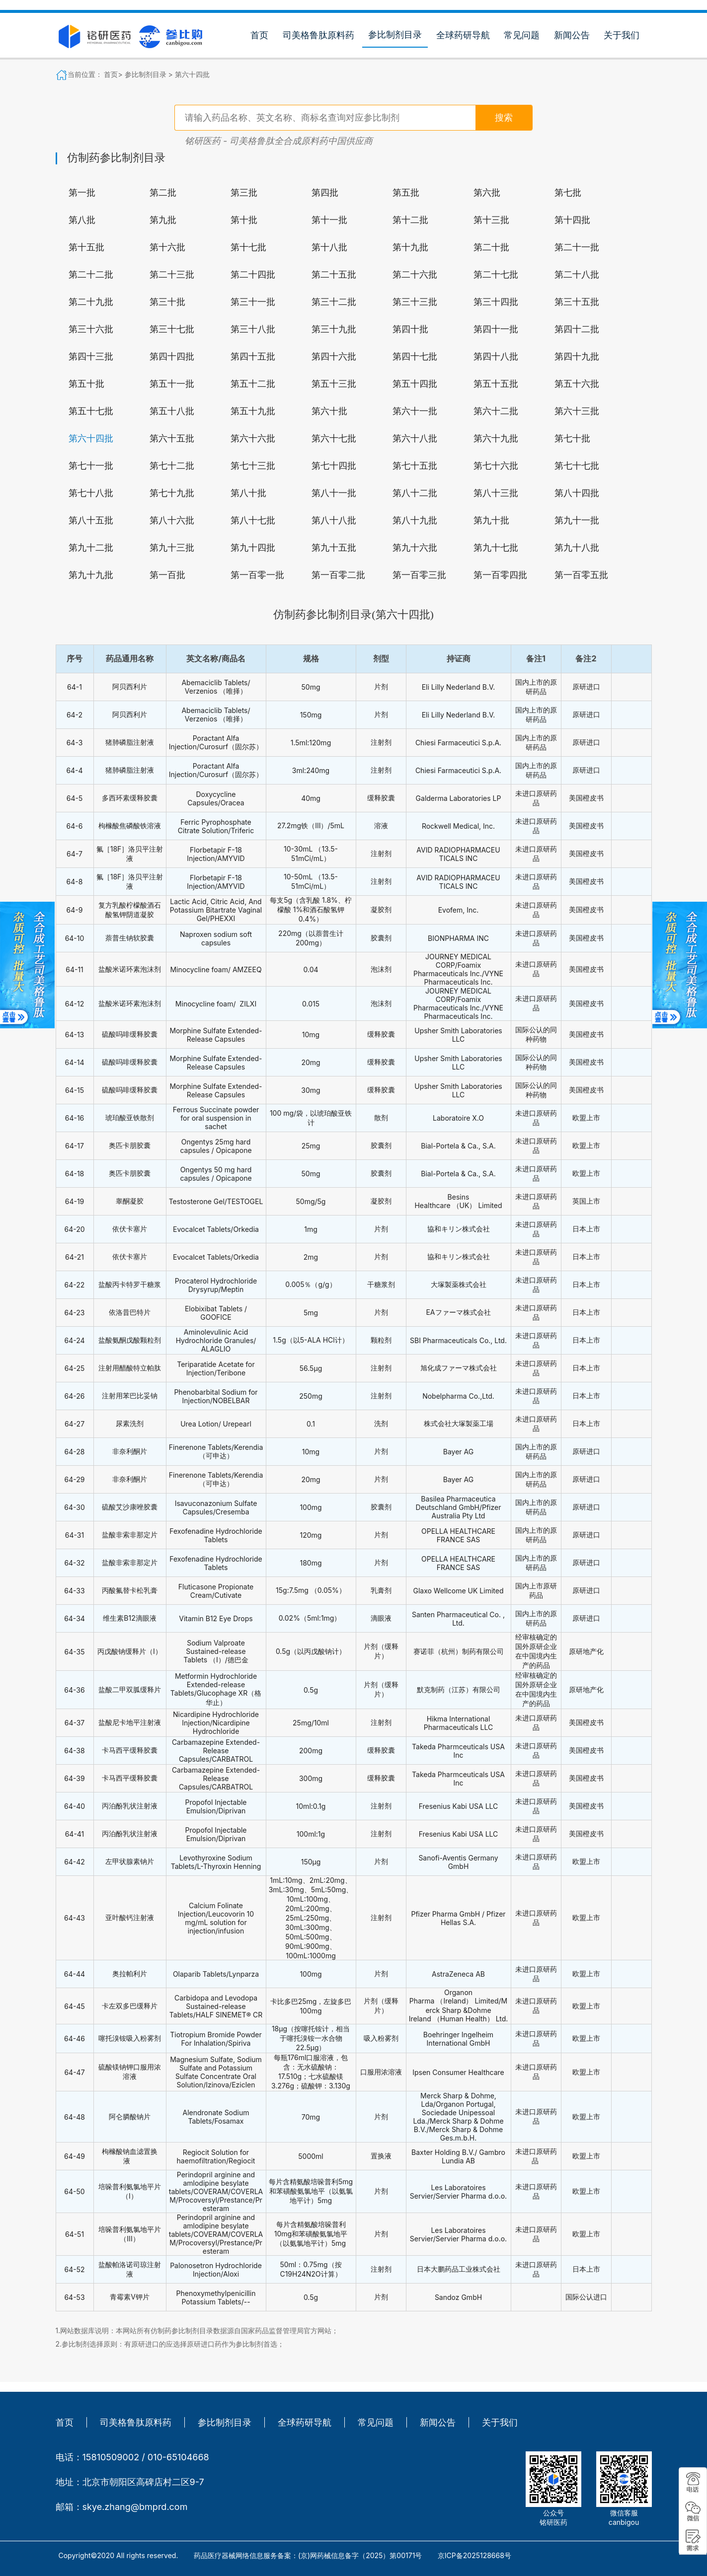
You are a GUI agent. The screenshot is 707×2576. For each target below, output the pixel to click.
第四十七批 (415, 356)
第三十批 (167, 302)
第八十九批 (415, 520)
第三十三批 (415, 302)
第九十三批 (172, 548)
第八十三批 (495, 493)
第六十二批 (495, 411)
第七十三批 (253, 466)
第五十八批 (172, 411)
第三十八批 (253, 329)
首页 (259, 35)
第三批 (244, 193)
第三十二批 (334, 302)
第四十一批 (495, 329)
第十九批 (410, 247)
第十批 (244, 220)
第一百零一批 (257, 575)
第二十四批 (253, 275)
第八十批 (248, 493)
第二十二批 (91, 275)
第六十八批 (415, 438)
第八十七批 (253, 520)
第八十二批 (415, 493)
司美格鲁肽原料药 (318, 35)
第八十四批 (576, 493)
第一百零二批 (338, 575)
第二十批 (491, 247)
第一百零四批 (500, 575)
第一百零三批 (419, 575)
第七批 (567, 193)
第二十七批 (495, 275)
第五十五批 (495, 384)
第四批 (325, 193)
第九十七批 (495, 548)
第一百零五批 (581, 575)
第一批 (82, 193)
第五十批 (86, 384)
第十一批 (329, 220)
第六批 (486, 193)
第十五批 (86, 247)
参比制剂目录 (395, 34)
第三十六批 (91, 329)
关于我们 (621, 35)
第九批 (163, 220)
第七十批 (572, 438)
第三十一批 (253, 302)
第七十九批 (172, 493)
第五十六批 (576, 384)
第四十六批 (334, 356)
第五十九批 (253, 411)
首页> (114, 74)
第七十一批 (91, 466)
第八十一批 (334, 493)
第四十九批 (576, 356)
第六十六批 (253, 438)
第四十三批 (91, 356)
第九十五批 (334, 548)
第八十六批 (172, 520)
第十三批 (491, 220)
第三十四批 (495, 302)
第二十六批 (415, 275)
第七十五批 (415, 466)
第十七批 (248, 247)
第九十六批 (415, 548)
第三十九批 (334, 329)
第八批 (82, 220)
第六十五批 (172, 438)
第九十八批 (576, 548)
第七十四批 (334, 466)
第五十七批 (91, 411)
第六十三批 (576, 411)
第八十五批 (91, 520)
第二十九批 (91, 302)
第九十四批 (253, 548)
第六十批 (329, 411)
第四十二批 (576, 329)
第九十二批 (91, 548)
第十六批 (167, 247)
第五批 (406, 193)
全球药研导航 (463, 35)
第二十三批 (172, 275)
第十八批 (329, 247)
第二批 (163, 193)
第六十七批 (334, 438)
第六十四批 (192, 74)
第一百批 (167, 575)
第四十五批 (253, 356)
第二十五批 (334, 275)
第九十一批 (576, 520)
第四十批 (410, 329)
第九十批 (491, 520)
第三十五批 (576, 302)
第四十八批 (495, 356)
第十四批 (572, 220)
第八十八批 (334, 520)
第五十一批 (172, 384)
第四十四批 (172, 356)
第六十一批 (415, 411)
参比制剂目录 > (149, 74)
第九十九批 (91, 575)
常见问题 (522, 35)
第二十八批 (576, 275)
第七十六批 (495, 466)
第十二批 (410, 220)
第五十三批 (334, 384)
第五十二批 (253, 384)
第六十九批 (495, 438)
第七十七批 (576, 466)
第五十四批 (415, 384)
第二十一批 (576, 247)
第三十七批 (172, 329)
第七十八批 (91, 493)
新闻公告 (572, 35)
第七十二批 (172, 466)
